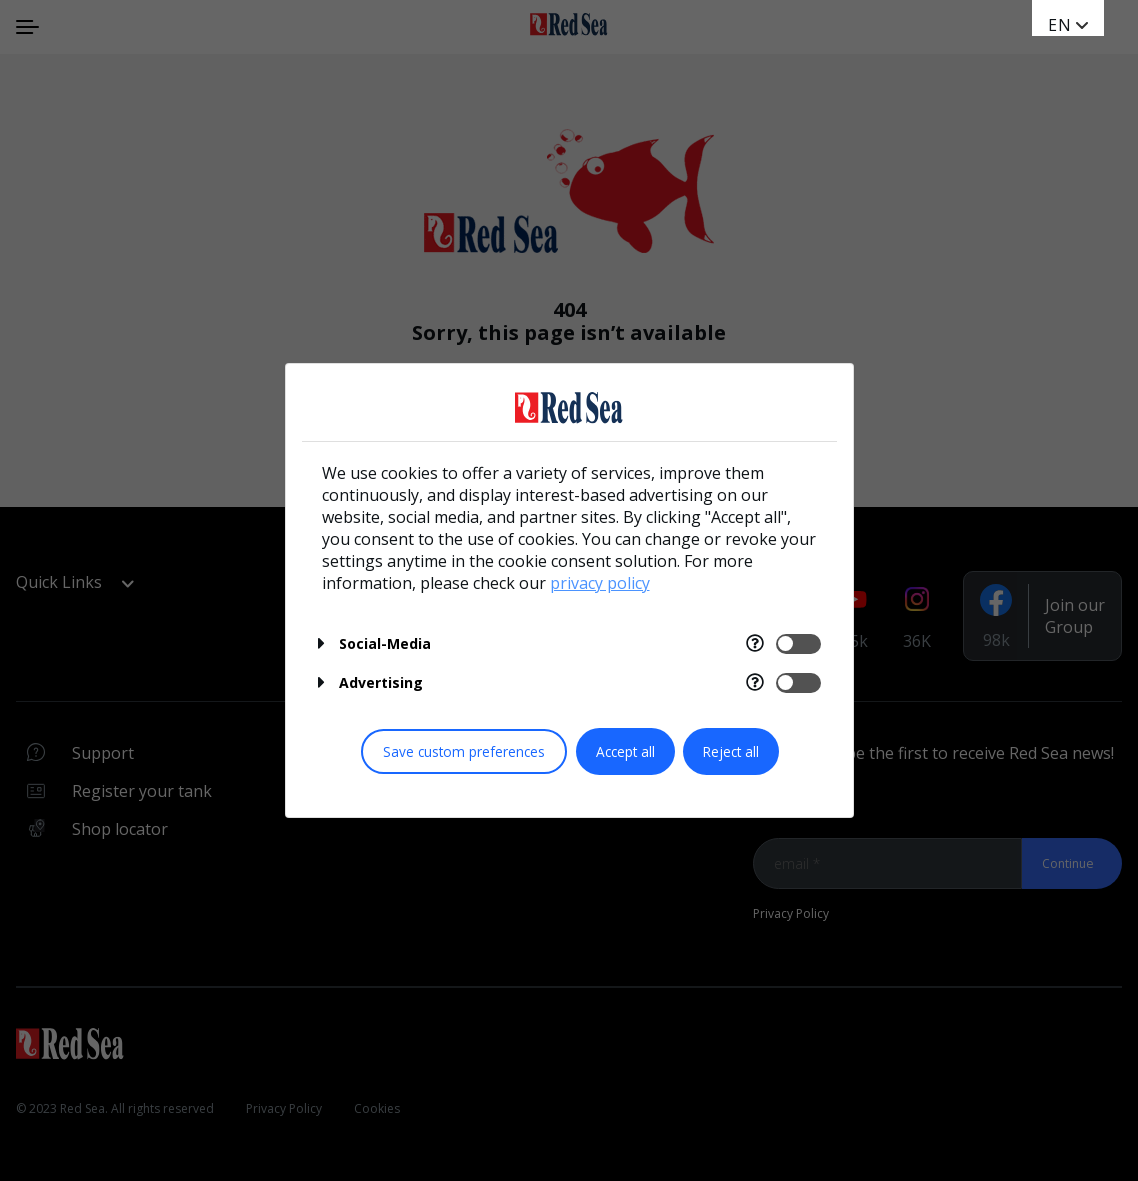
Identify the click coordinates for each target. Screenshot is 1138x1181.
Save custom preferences (464, 751)
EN (1060, 25)
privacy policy (600, 583)
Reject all (731, 751)
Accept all (625, 751)
